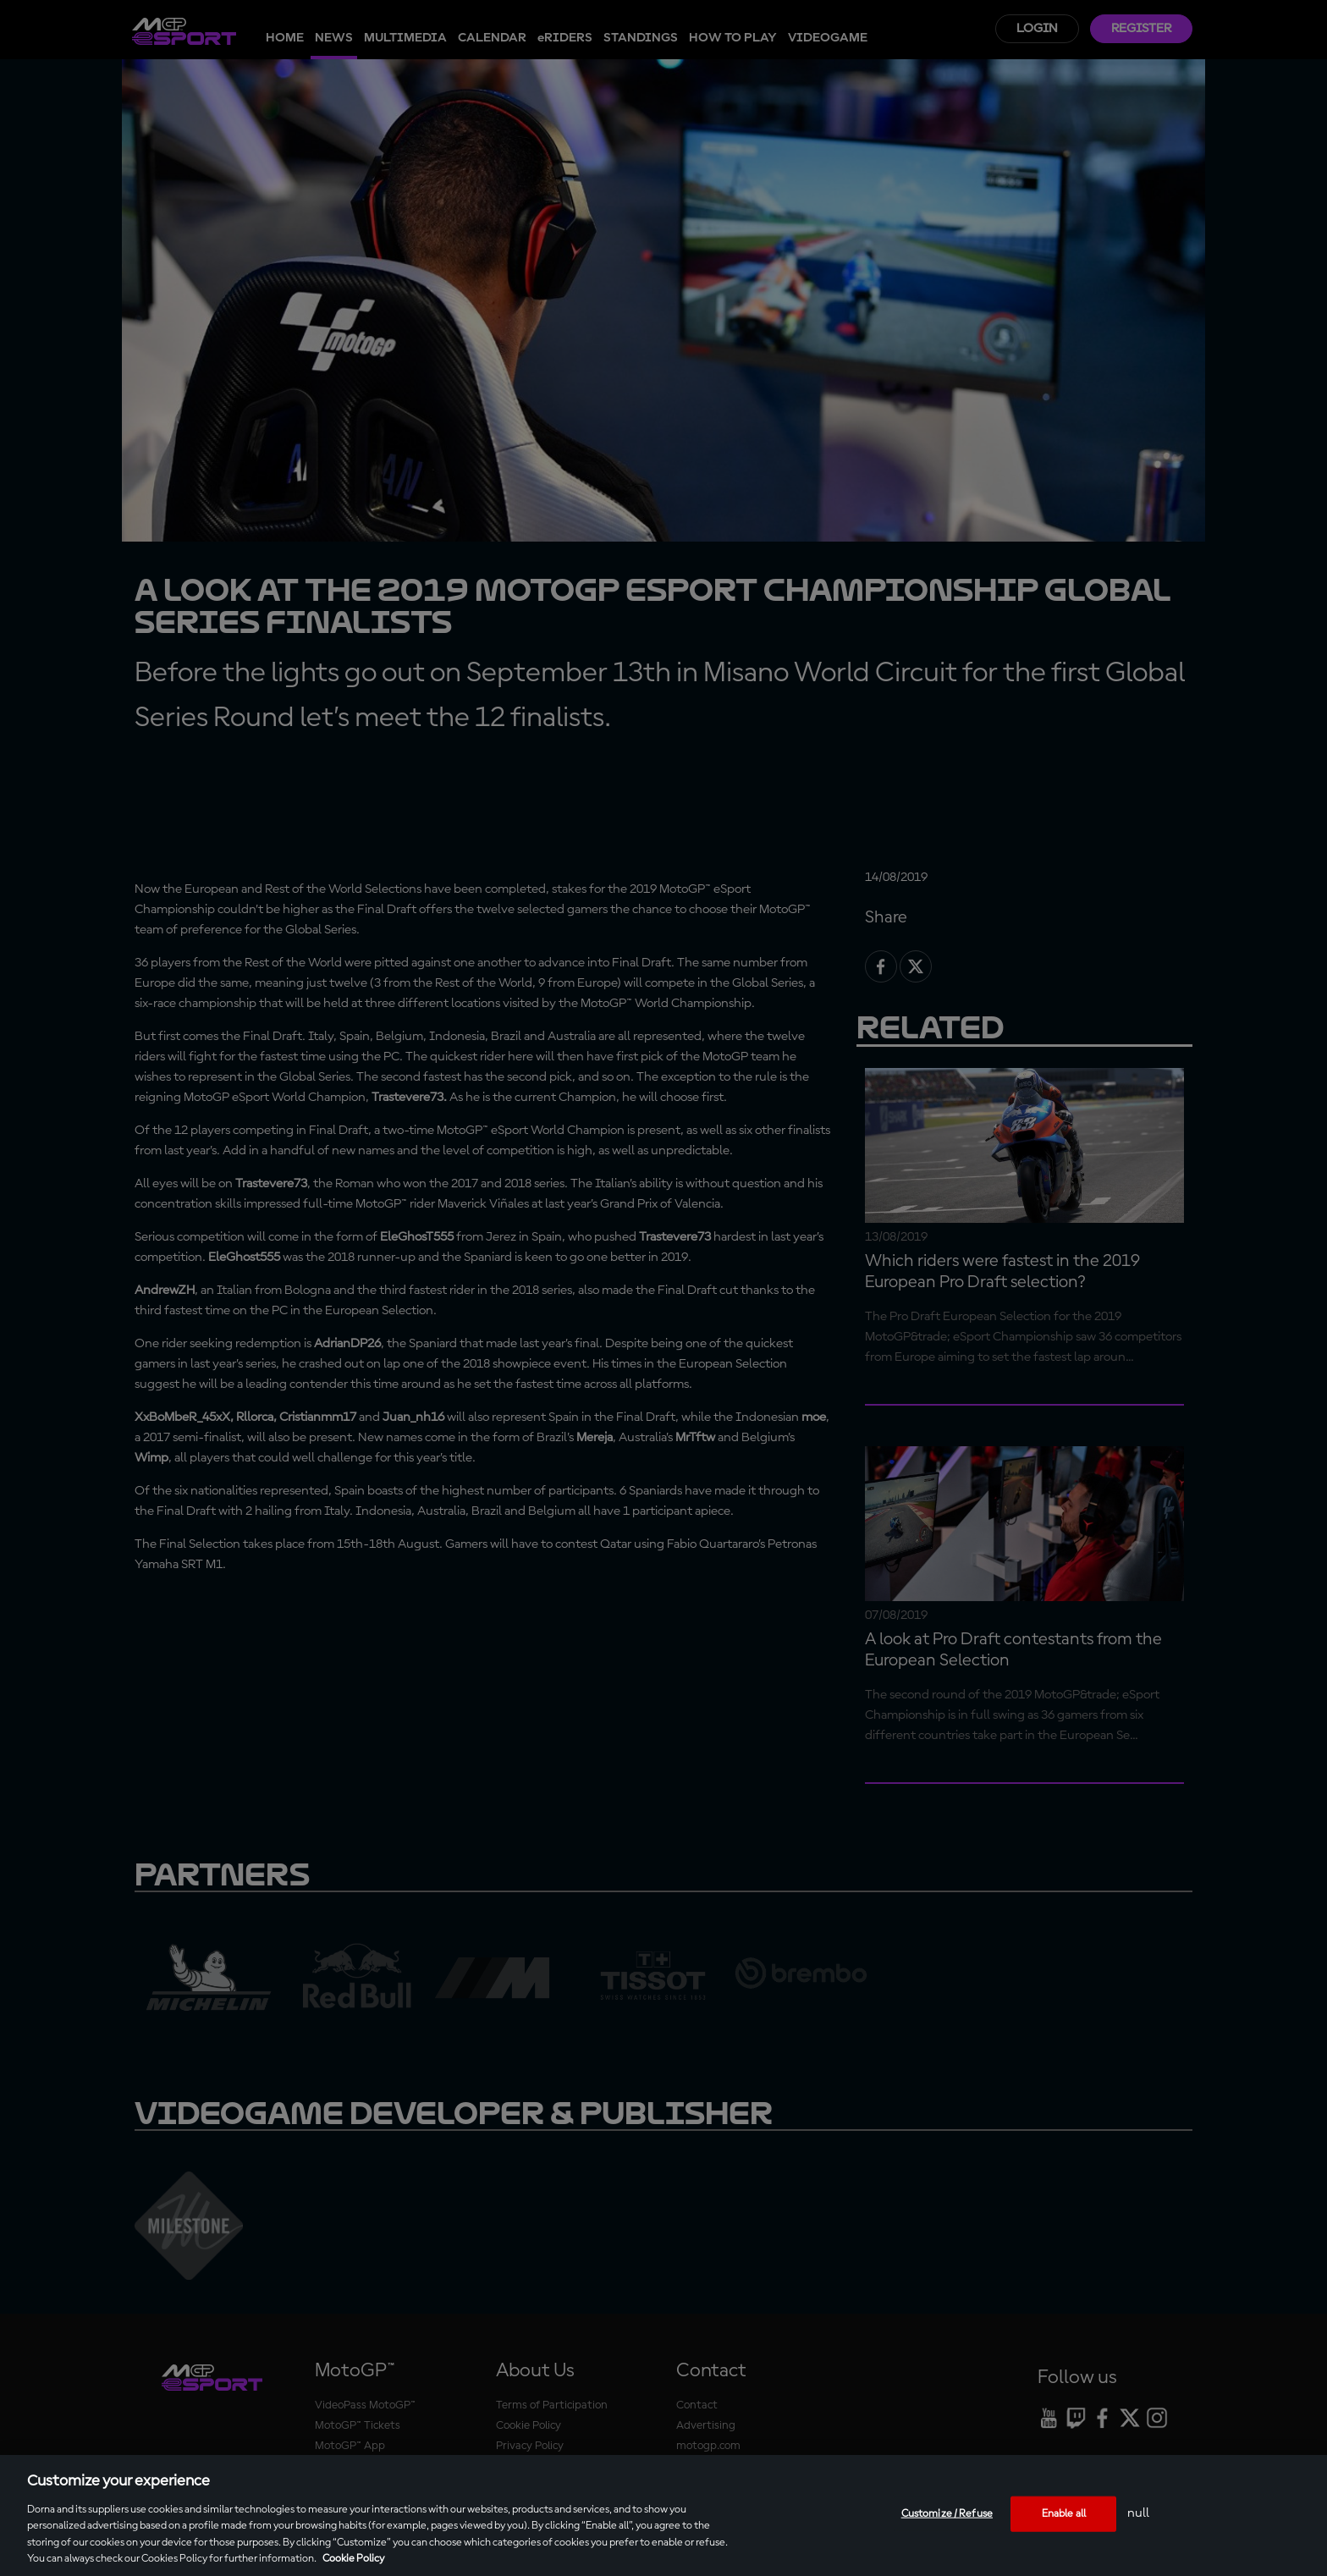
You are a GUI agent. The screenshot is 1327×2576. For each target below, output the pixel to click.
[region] (663, 2515)
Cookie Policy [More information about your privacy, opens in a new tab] (353, 2558)
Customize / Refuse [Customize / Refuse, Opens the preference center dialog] (947, 2513)
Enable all (1064, 2513)
